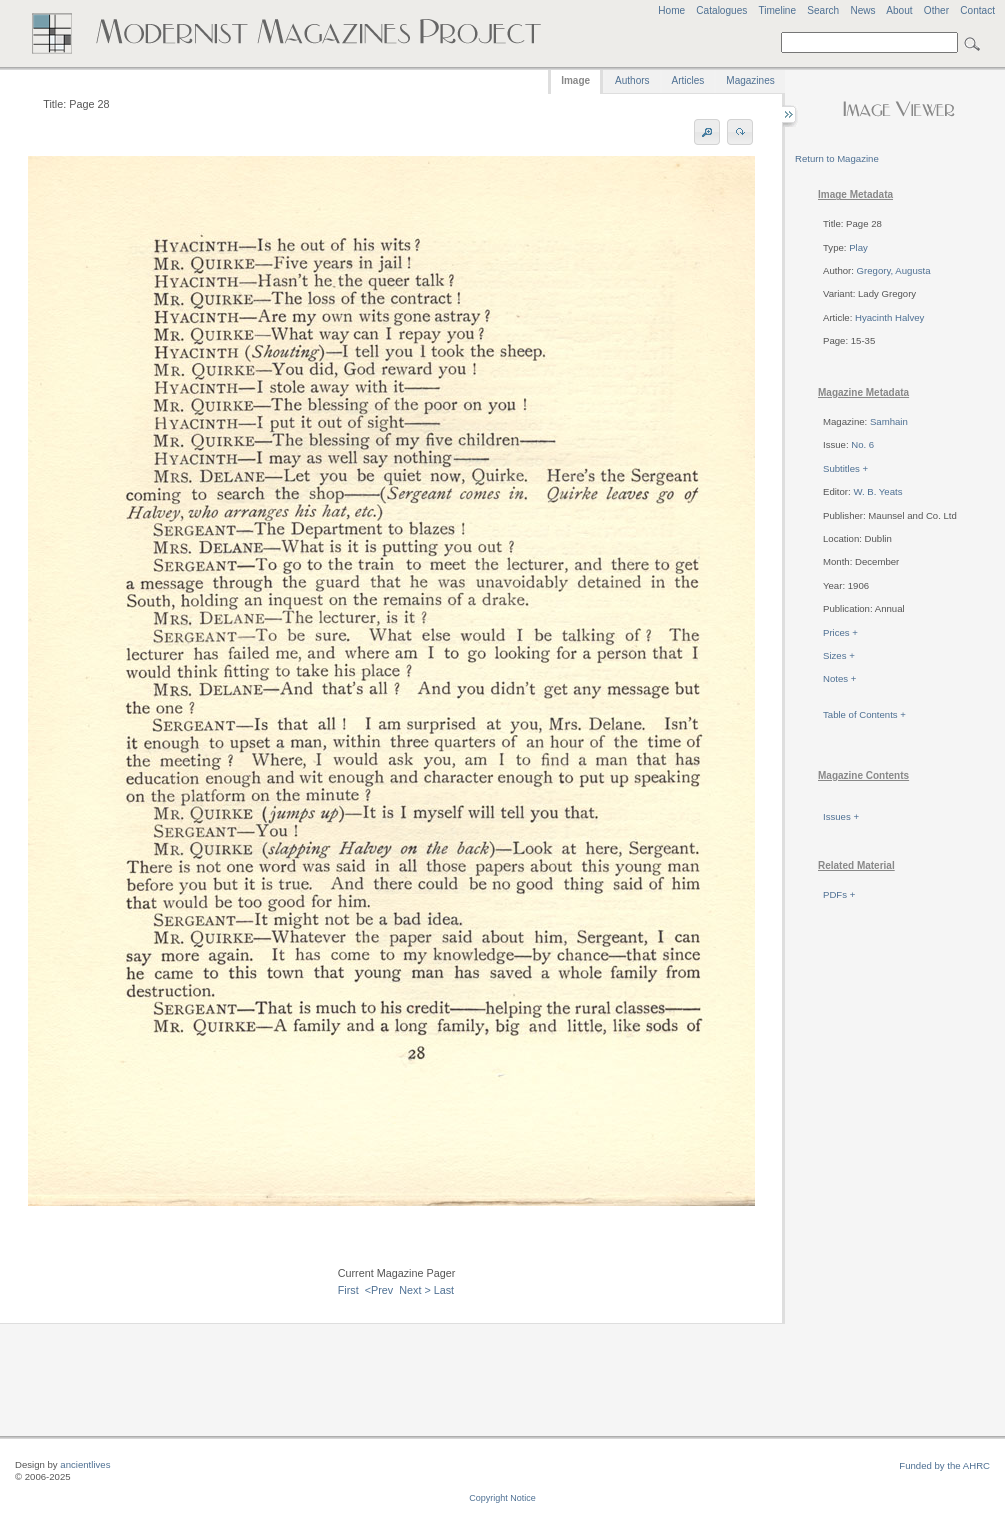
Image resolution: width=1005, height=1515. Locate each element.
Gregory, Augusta (894, 270)
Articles (688, 80)
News (862, 10)
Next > (415, 1290)
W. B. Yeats (877, 491)
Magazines (750, 80)
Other (936, 10)
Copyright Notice (502, 1498)
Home (671, 10)
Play (858, 247)
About (899, 10)
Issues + (841, 816)
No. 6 (862, 444)
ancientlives (85, 1464)
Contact (977, 10)
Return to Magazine (837, 158)
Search (823, 10)
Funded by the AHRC (944, 1465)
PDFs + (839, 894)
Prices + (840, 632)
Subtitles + (845, 468)
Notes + (839, 678)
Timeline (777, 10)
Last (444, 1290)
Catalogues (721, 10)
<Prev (379, 1290)
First (348, 1290)
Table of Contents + (864, 714)
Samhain (889, 421)
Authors (632, 80)
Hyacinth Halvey (889, 317)
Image (575, 80)
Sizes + (839, 655)
